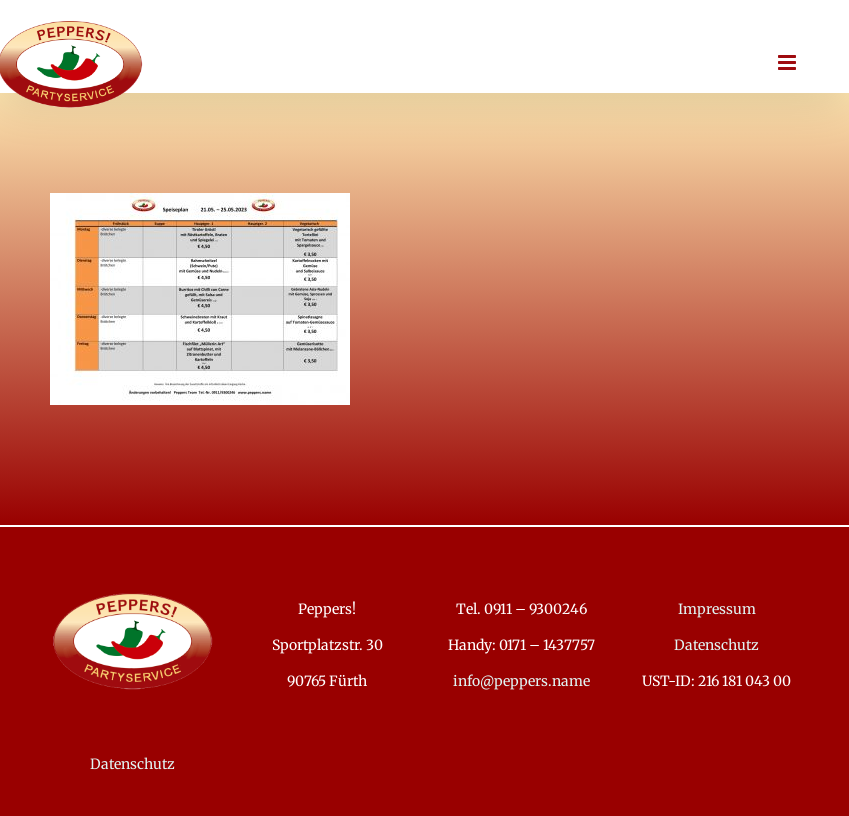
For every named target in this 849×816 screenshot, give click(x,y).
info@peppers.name (521, 681)
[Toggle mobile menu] (788, 62)
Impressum (717, 609)
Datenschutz (132, 764)
